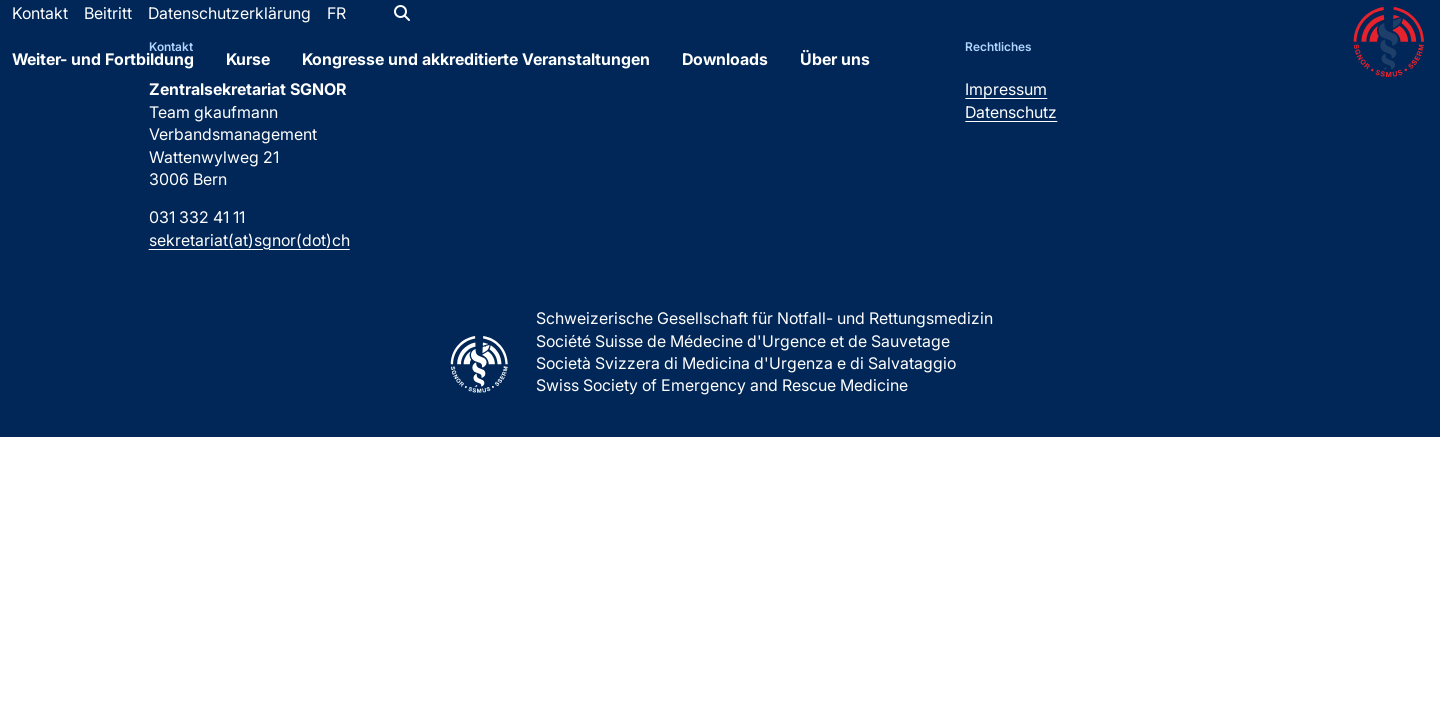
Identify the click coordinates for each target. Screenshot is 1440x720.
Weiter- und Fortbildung (103, 73)
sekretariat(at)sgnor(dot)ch (249, 240)
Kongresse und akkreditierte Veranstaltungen (476, 73)
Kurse (248, 73)
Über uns (835, 73)
